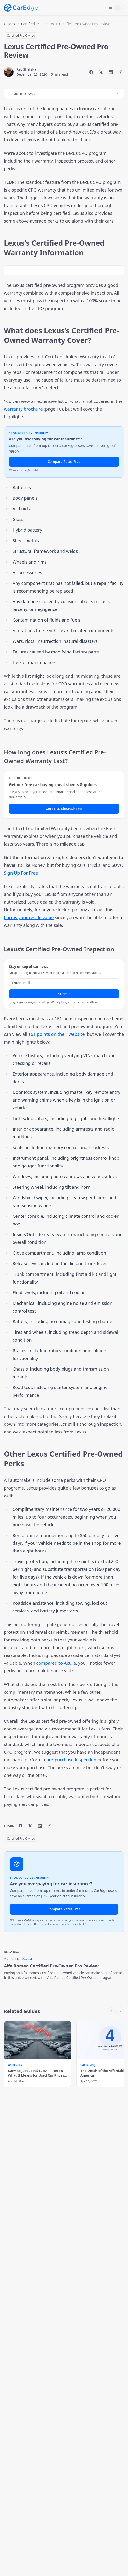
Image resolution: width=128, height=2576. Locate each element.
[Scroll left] (111, 2011)
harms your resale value (29, 917)
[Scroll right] (120, 2011)
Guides (9, 24)
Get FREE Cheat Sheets (64, 808)
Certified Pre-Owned (32, 24)
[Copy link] (120, 72)
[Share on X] (101, 72)
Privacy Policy (60, 1002)
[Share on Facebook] (91, 72)
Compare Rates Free (64, 461)
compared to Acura (56, 1663)
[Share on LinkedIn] (110, 72)
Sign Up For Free (21, 873)
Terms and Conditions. (86, 1002)
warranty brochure (23, 409)
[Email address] (64, 982)
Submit (64, 993)
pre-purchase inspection (71, 1760)
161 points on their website (56, 1034)
